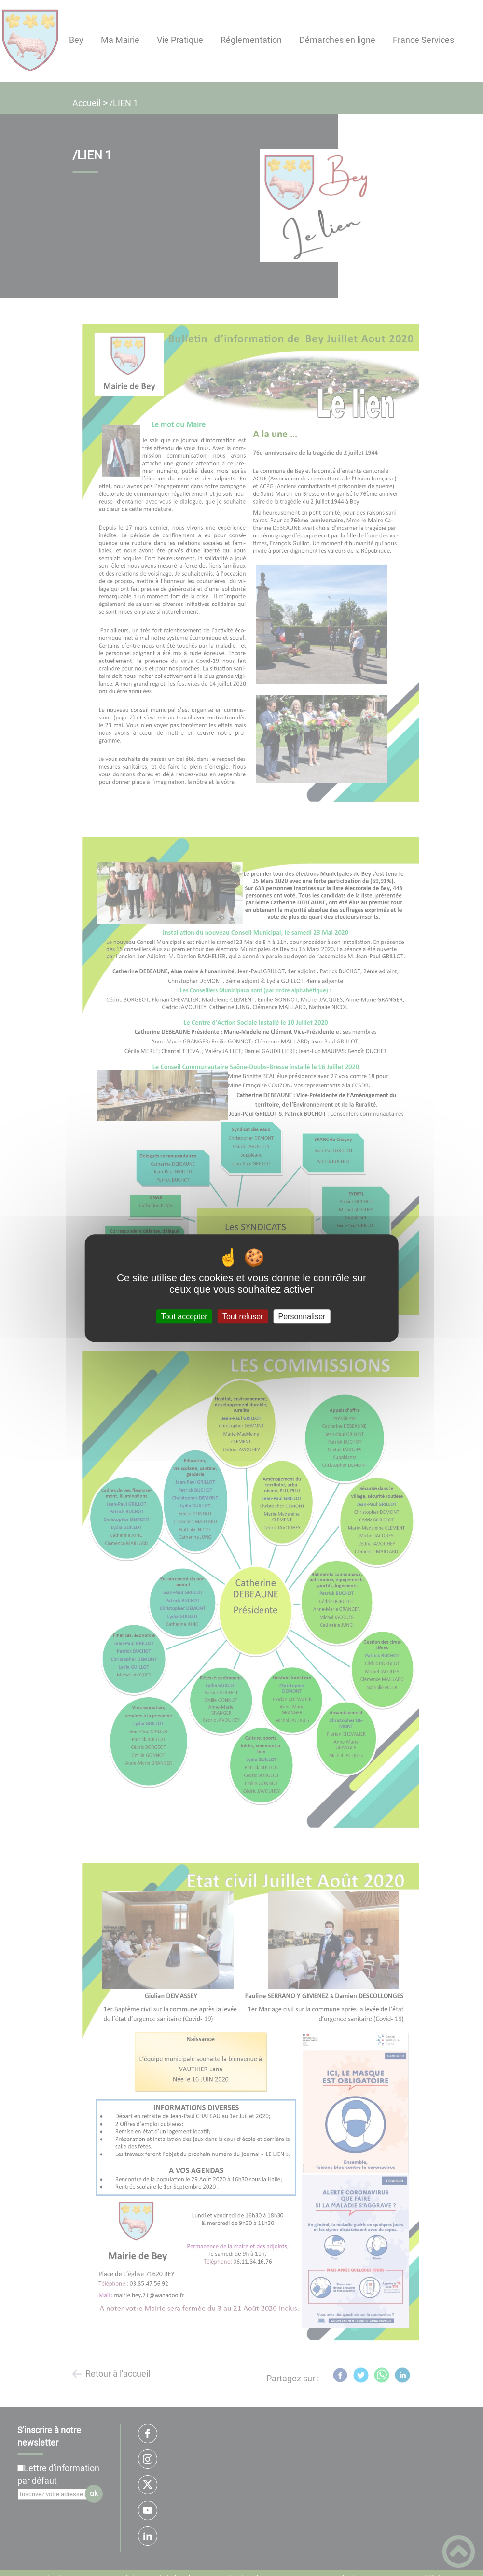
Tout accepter (184, 1316)
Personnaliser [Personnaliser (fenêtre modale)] (302, 1316)
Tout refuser (242, 1316)
